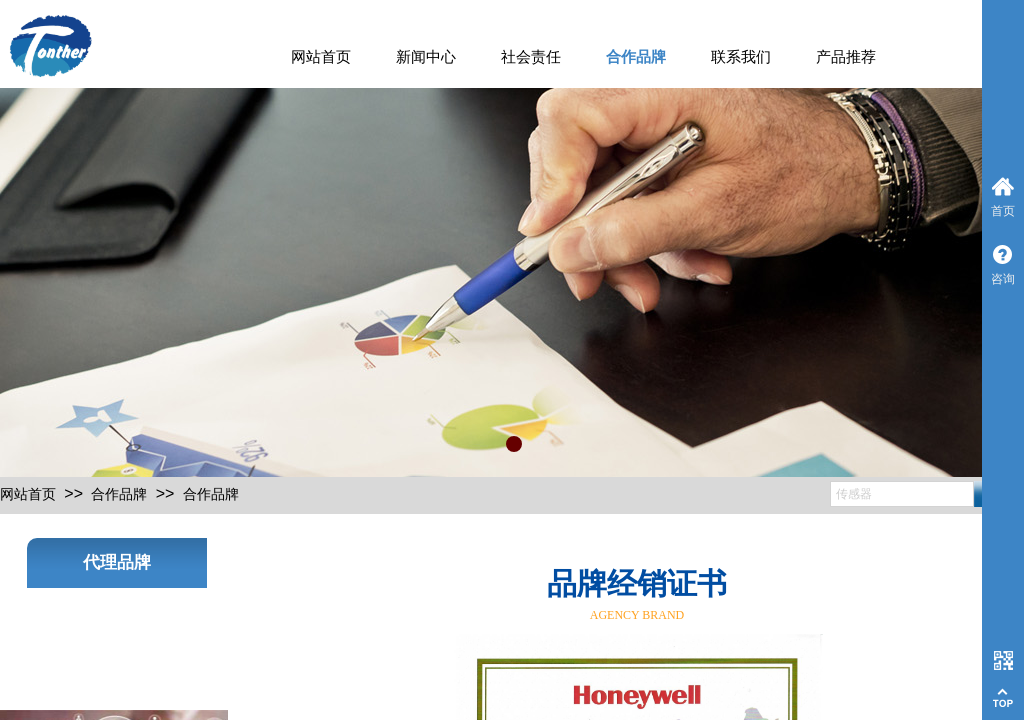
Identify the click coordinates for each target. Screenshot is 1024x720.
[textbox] (902, 494)
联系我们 (741, 57)
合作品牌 (636, 57)
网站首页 (321, 57)
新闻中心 (426, 57)
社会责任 (531, 57)
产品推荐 (846, 57)
